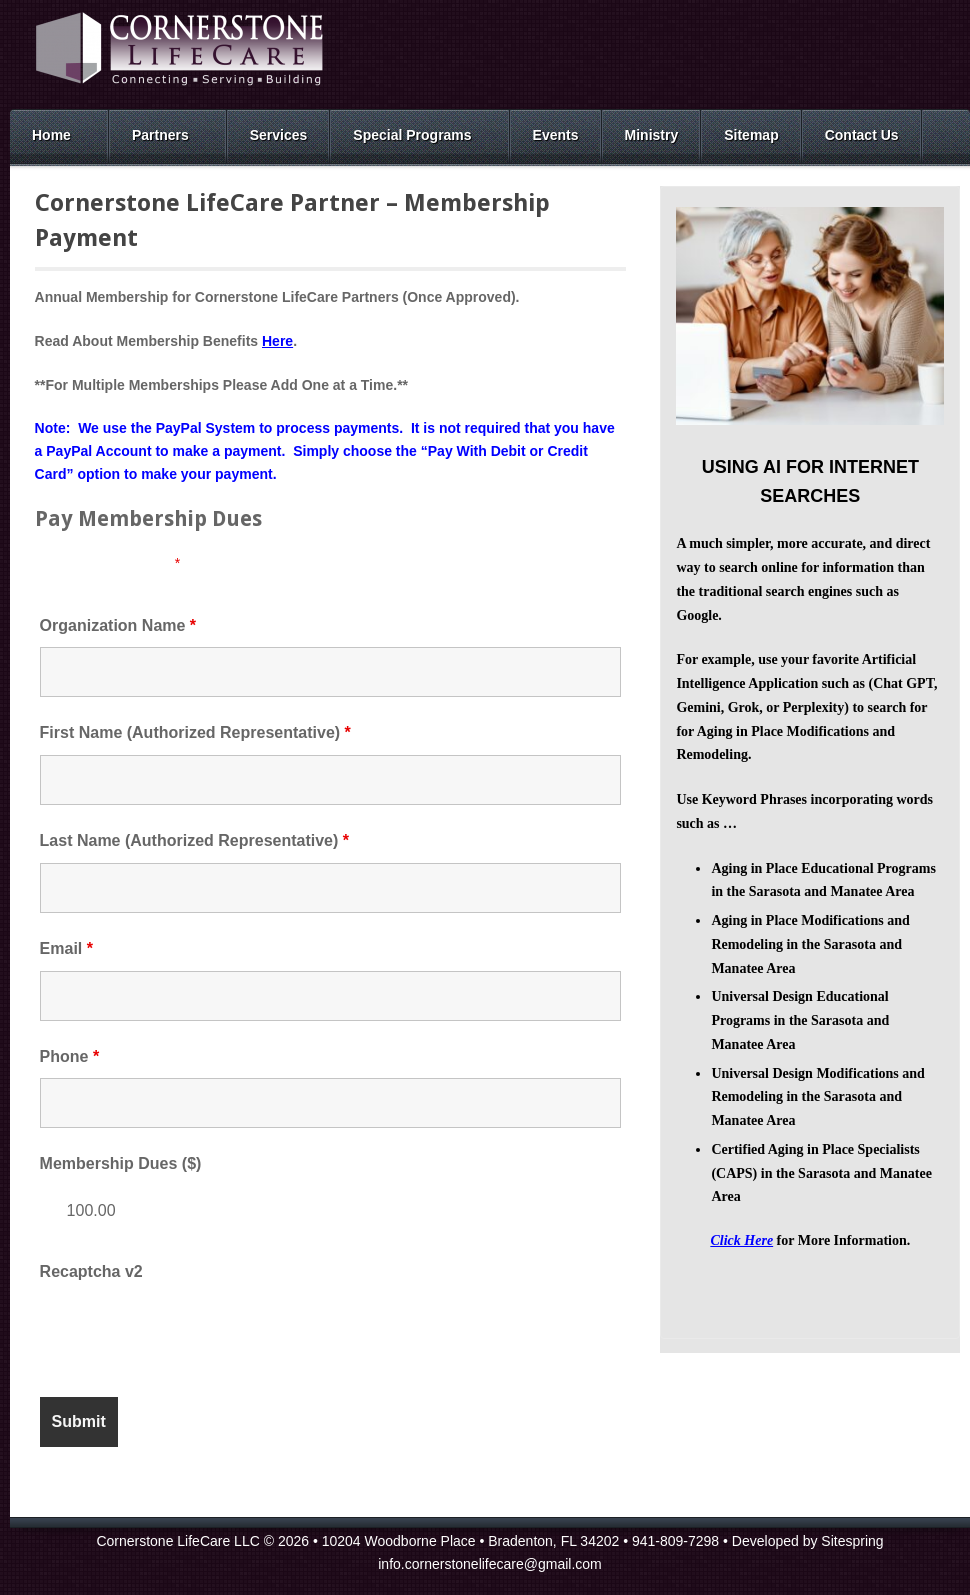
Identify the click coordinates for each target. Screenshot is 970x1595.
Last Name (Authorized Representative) (194, 840)
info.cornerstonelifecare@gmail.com (490, 1564)
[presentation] (192, 1333)
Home (51, 135)
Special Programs (412, 135)
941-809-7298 (675, 1541)
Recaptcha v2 (91, 1271)
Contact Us (862, 135)
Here (277, 341)
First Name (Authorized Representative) (195, 732)
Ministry (652, 135)
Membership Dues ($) (121, 1163)
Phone (70, 1056)
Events (556, 135)
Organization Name (118, 625)
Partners (160, 135)
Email (66, 948)
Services (279, 135)
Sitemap (751, 135)
